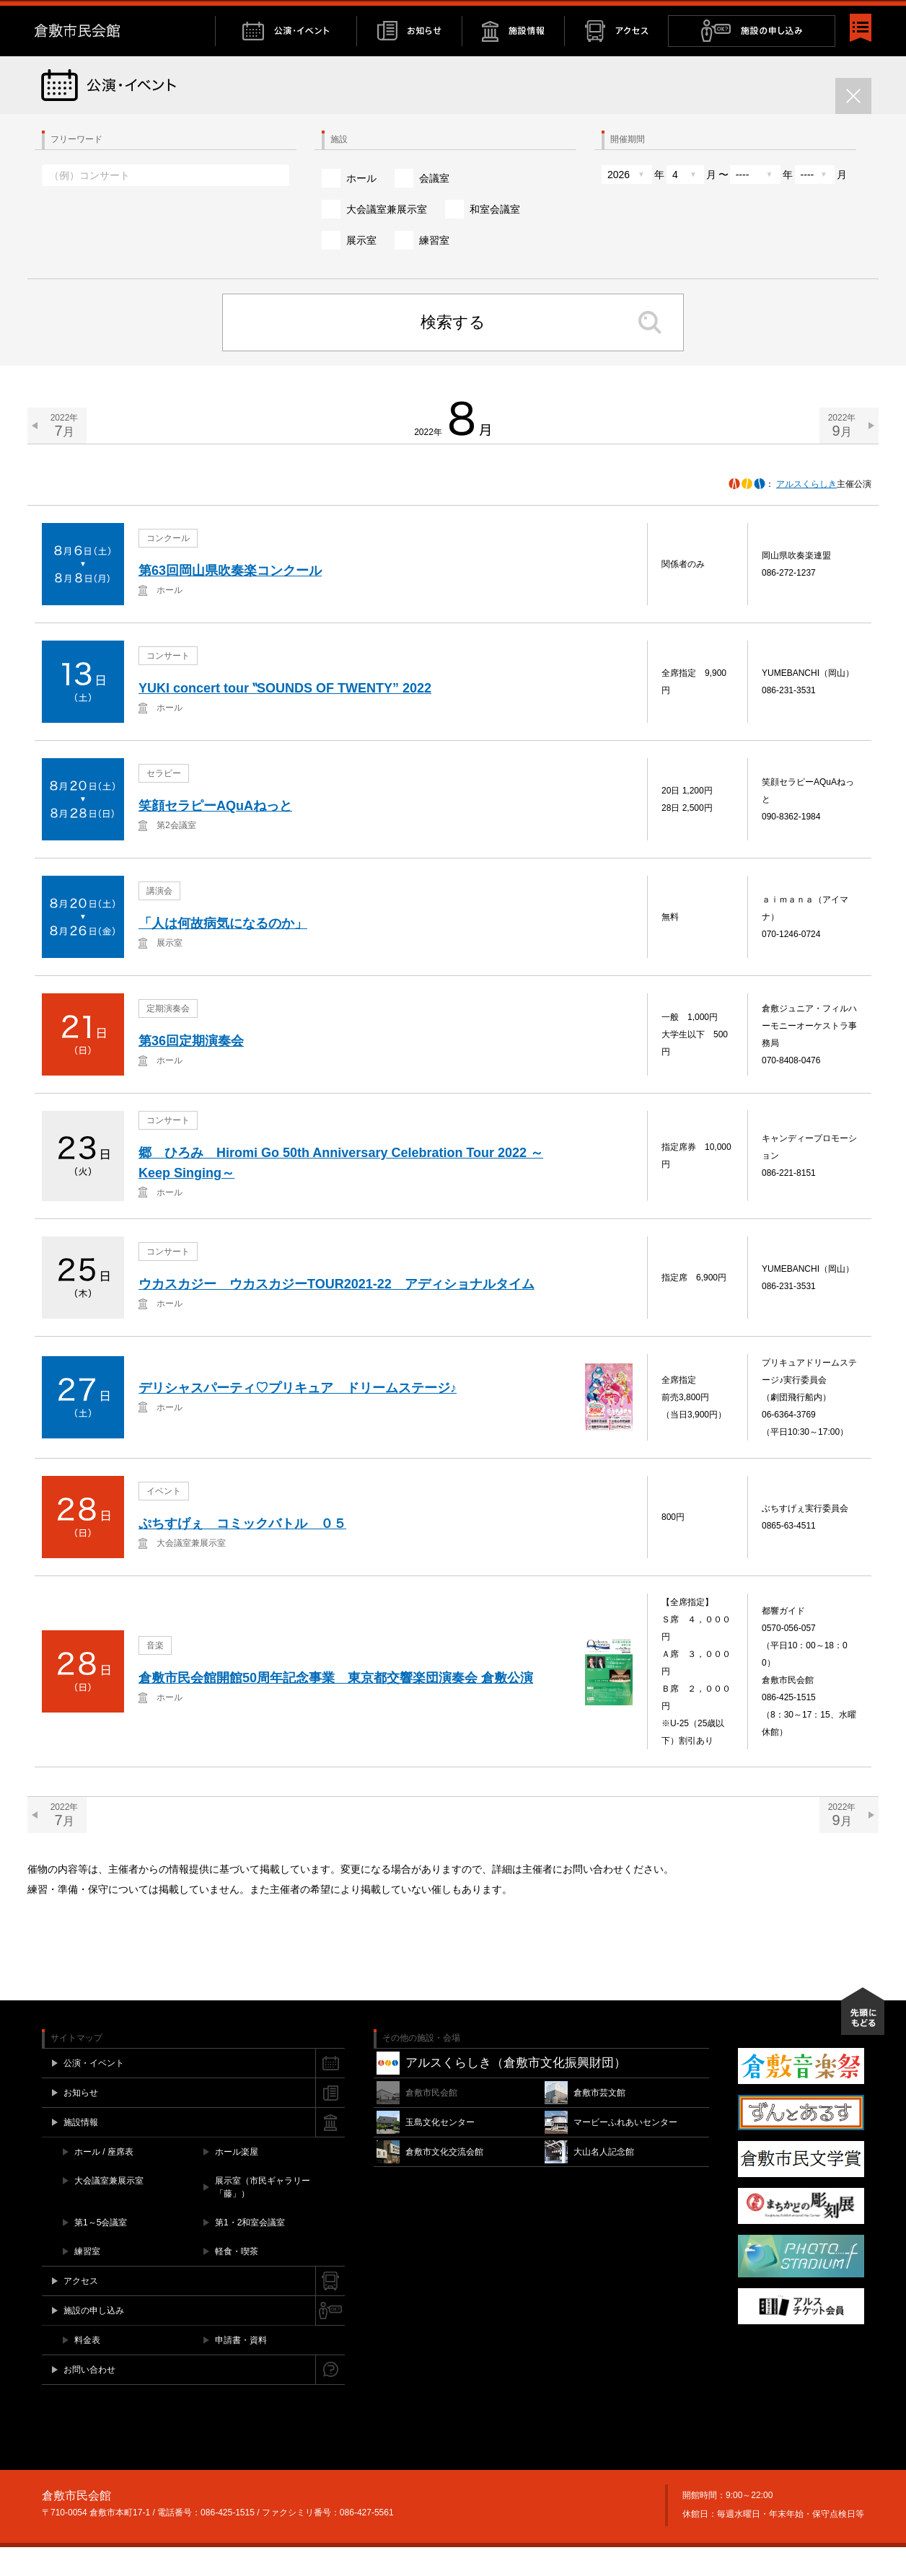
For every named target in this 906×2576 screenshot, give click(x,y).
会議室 (434, 207)
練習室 (434, 269)
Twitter (808, 15)
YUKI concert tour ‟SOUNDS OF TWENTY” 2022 (284, 718)
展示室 (361, 269)
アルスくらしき (806, 513)
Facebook (794, 15)
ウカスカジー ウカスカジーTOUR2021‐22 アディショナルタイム (336, 1313)
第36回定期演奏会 (191, 1070)
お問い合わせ (749, 15)
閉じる (864, 15)
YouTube (837, 15)
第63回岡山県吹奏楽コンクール (230, 600)
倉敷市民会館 (125, 60)
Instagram (822, 15)
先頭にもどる (862, 2040)
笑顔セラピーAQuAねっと (215, 835)
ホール (361, 207)
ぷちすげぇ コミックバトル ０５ (242, 1553)
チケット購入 (608, 15)
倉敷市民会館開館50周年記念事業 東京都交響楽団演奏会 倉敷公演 (335, 1707)
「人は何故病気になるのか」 (222, 953)
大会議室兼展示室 (386, 238)
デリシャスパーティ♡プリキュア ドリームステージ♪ (297, 1417)
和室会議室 (495, 238)
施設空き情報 (680, 15)
